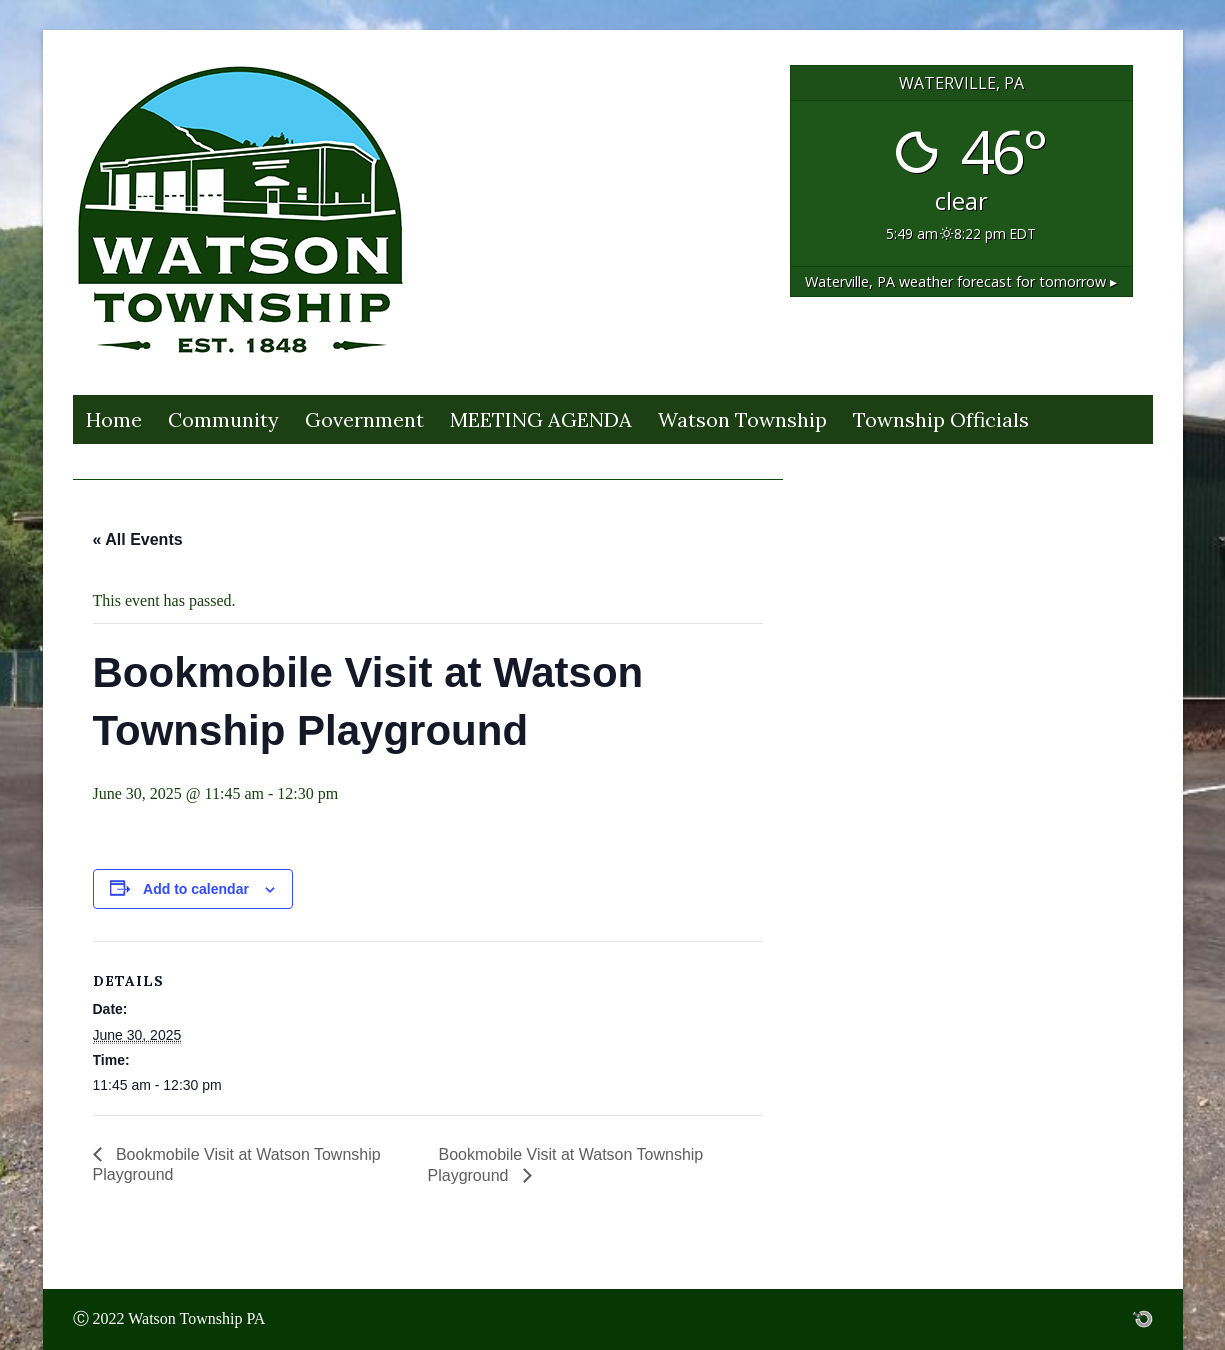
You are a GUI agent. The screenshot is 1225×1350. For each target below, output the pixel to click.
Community (223, 419)
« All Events (138, 539)
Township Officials (941, 419)
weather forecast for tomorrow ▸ (961, 281)
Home (114, 419)
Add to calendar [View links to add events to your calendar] (196, 889)
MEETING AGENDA (541, 419)
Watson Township (742, 419)
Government (364, 419)
